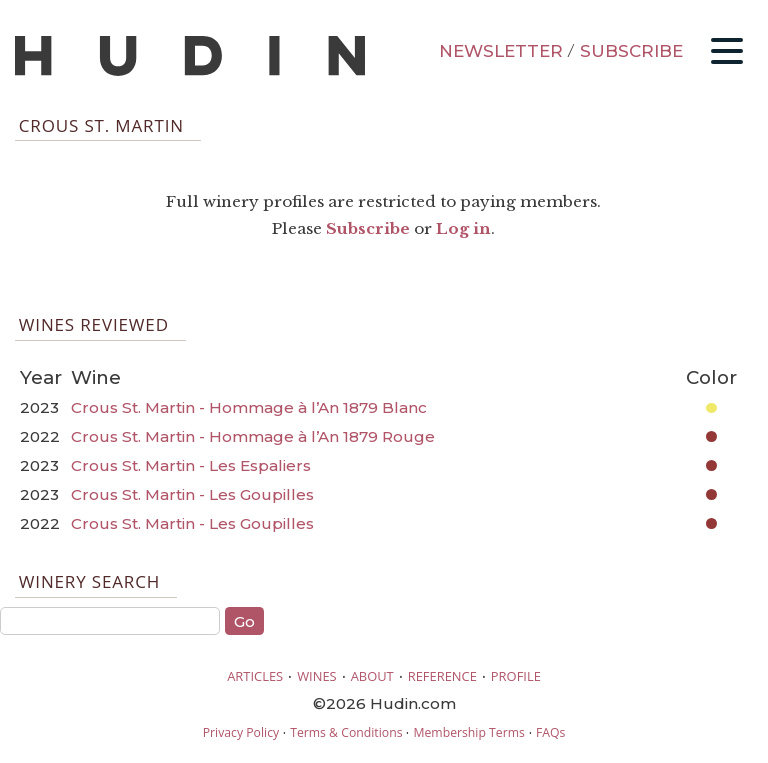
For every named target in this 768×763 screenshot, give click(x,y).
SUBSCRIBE (631, 51)
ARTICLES (255, 676)
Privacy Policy (241, 732)
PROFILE (516, 676)
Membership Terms (468, 732)
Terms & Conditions (346, 732)
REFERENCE (442, 676)
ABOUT (372, 676)
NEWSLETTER (501, 51)
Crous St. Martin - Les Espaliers (191, 465)
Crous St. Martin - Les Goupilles (192, 494)
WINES (317, 676)
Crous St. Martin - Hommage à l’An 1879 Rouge (253, 436)
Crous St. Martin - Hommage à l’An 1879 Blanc (249, 407)
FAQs (550, 732)
